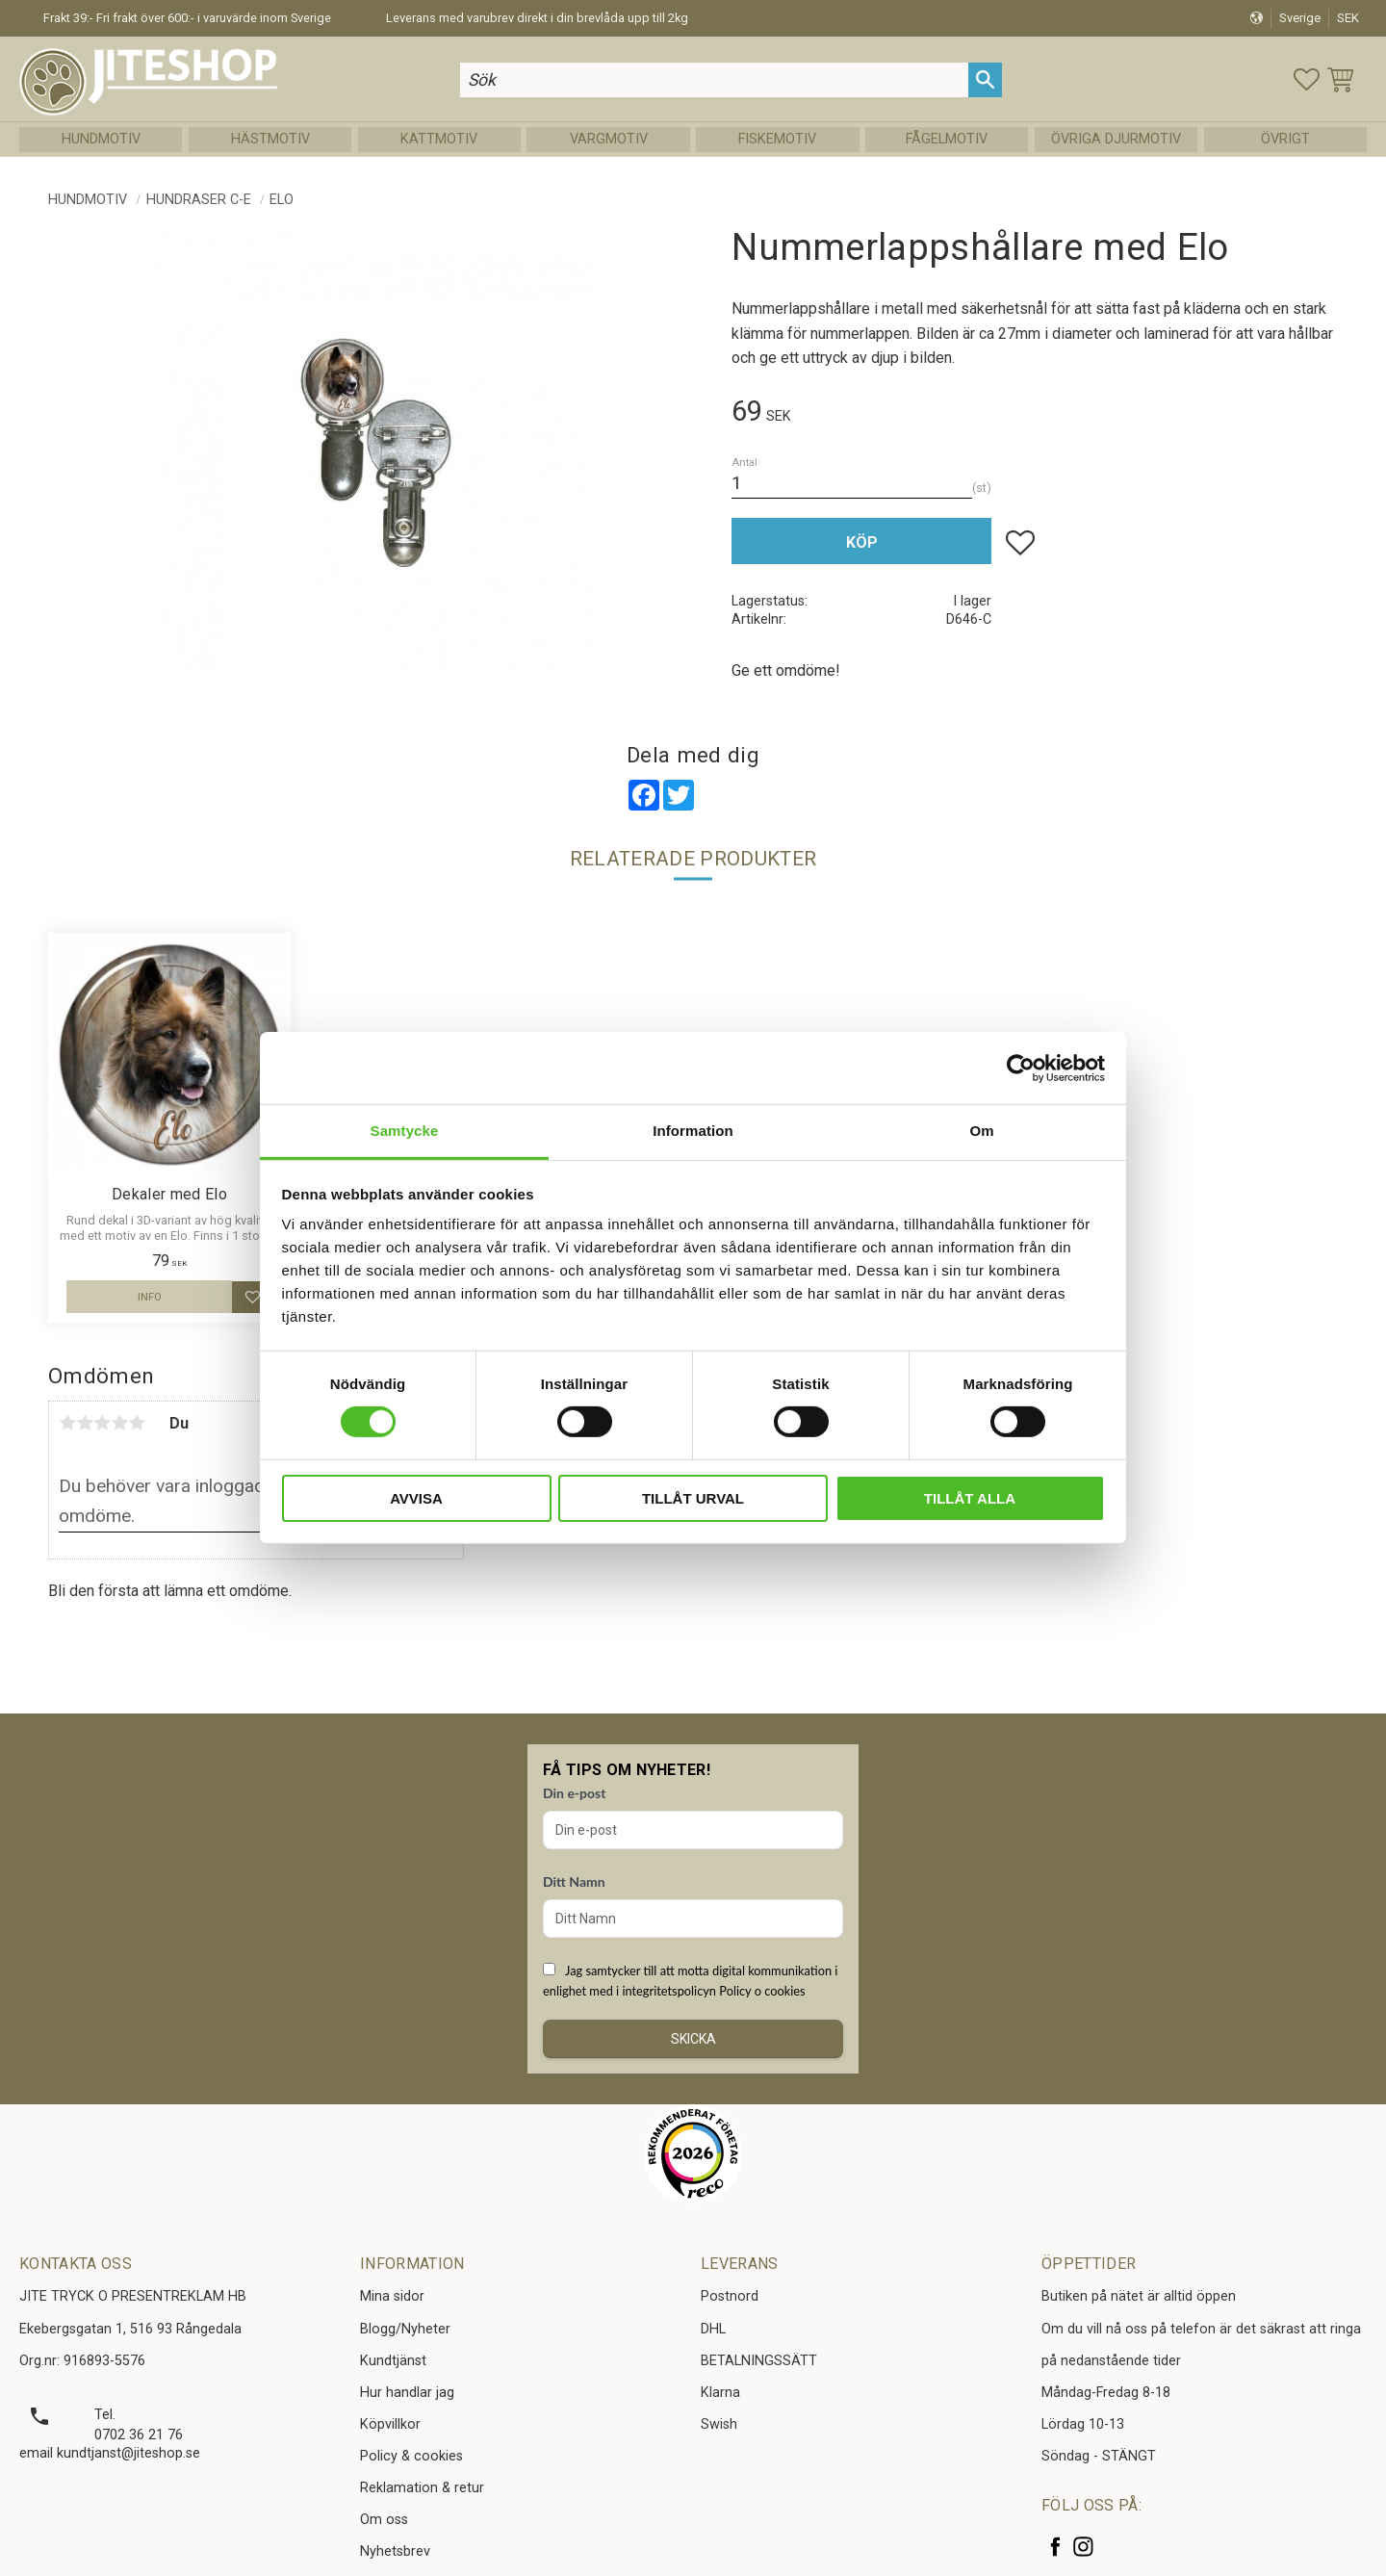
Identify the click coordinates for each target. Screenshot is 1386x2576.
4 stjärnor (119, 1422)
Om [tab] (981, 1130)
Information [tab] (693, 1130)
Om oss (384, 2520)
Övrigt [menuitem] (1285, 139)
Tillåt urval (693, 1498)
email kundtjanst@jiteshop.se (109, 2453)
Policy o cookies (762, 1990)
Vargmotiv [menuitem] (609, 139)
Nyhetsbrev (395, 2551)
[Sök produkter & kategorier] (714, 79)
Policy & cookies (411, 2456)
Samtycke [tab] (405, 1130)
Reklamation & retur (422, 2488)
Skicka (693, 2039)
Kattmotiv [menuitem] (438, 139)
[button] (1307, 79)
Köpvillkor (390, 2424)
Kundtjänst (393, 2361)
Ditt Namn (574, 1881)
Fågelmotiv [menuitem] (947, 139)
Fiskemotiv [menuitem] (777, 139)
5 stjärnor (136, 1422)
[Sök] (985, 79)
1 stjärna (67, 1422)
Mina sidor (392, 2296)
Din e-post (574, 1793)
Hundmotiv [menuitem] (101, 139)
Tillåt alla (969, 1498)
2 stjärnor (84, 1422)
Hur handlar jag (407, 2392)
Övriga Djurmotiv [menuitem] (1116, 139)
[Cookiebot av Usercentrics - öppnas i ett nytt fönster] (1021, 1067)
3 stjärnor (102, 1422)
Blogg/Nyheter (405, 2329)
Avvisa (416, 1498)
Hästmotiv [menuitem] (270, 139)
